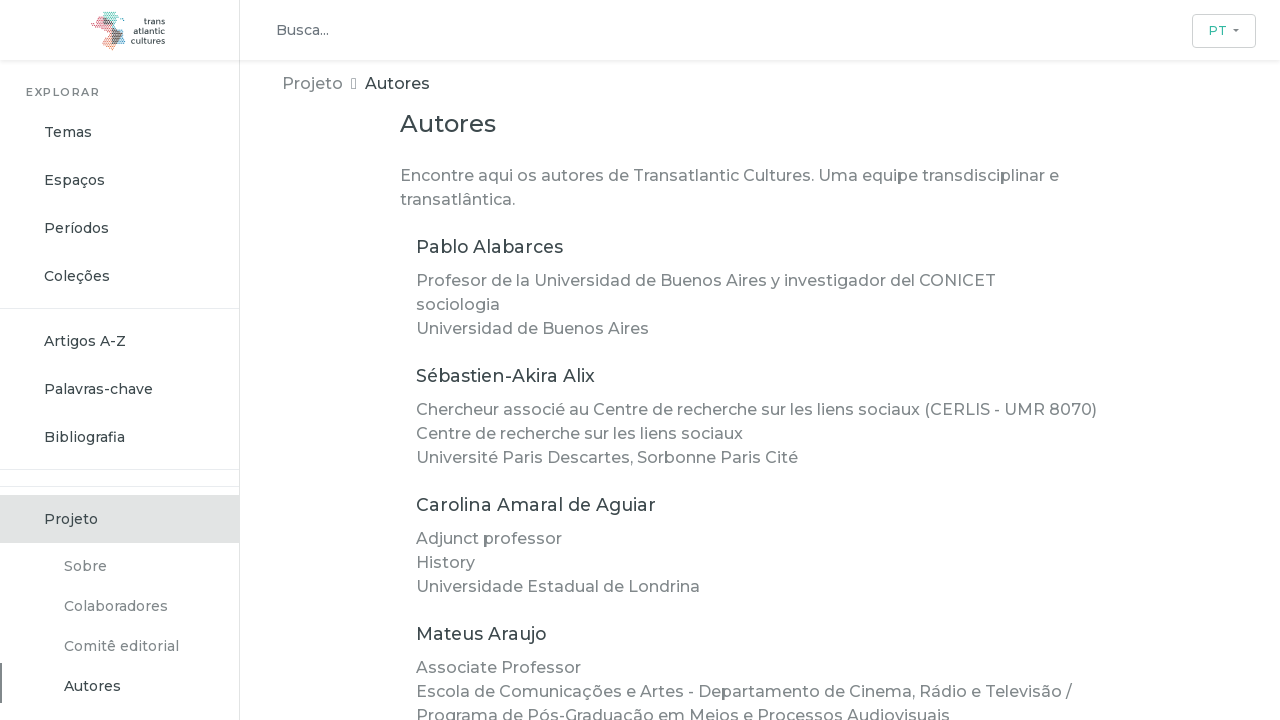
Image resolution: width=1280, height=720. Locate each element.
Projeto (71, 519)
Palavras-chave (98, 389)
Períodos (76, 228)
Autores (92, 686)
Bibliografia (84, 437)
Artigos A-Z (85, 341)
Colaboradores (116, 606)
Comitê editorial (121, 646)
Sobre (85, 566)
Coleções (77, 276)
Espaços (74, 180)
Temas (68, 132)
